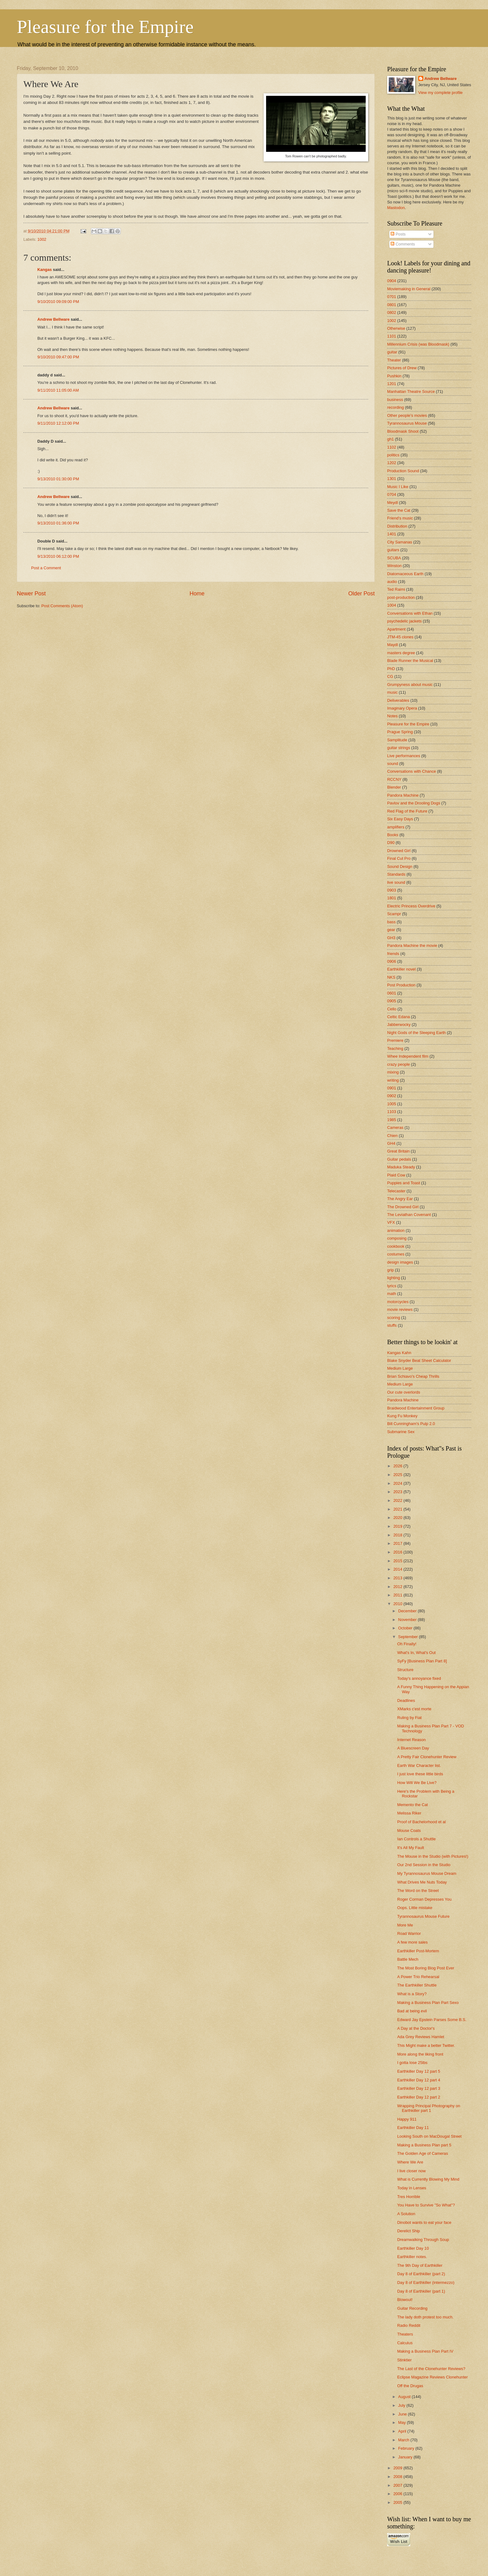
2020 (398, 1517)
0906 (391, 961)
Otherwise (396, 328)
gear (391, 929)
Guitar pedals (399, 1159)
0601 (391, 993)
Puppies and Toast (403, 1183)
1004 (391, 605)
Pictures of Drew (401, 368)
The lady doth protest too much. (425, 2317)
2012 (398, 1586)
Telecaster (396, 1191)
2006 (398, 2493)
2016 (398, 1552)
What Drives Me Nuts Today (422, 1882)
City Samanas (399, 542)
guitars (393, 549)
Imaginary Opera (402, 708)
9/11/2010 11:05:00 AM (58, 390)
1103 (391, 1111)
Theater (394, 360)
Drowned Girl (399, 850)
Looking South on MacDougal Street (429, 2136)
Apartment (396, 629)
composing (396, 1238)
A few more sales (412, 1942)
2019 (398, 1526)
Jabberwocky (399, 1024)
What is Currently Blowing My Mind (428, 2179)
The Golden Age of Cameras (422, 2153)
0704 (391, 494)
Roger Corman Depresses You (424, 1899)
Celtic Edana (398, 1016)
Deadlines (406, 1700)
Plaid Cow (396, 1175)
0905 (391, 1001)
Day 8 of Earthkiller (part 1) (421, 2291)
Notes (392, 716)
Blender (394, 787)
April (402, 2431)
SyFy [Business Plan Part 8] (422, 1661)
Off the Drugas (410, 2385)
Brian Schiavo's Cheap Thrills (413, 1376)
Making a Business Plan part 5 (424, 2145)
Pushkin (394, 376)
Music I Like (397, 486)
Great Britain (398, 1151)
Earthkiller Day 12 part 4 (418, 2080)
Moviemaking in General (408, 288)
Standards (396, 874)
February (406, 2448)
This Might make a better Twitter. (426, 2045)
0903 (391, 890)
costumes (395, 1254)
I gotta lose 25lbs (412, 2062)
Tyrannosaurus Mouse (407, 423)
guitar (392, 352)
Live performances (403, 755)
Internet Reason (411, 1739)
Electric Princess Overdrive (411, 906)
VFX (391, 1222)
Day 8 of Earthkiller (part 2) (421, 2273)
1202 (391, 462)
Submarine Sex (401, 1431)
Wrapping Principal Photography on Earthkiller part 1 (428, 2108)
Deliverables (398, 700)
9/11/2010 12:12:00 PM (58, 423)
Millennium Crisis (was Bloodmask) (418, 344)
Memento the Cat (412, 1804)
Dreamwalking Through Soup (423, 2239)
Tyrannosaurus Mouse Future (423, 1916)
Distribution (397, 526)
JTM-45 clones (400, 637)
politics (393, 455)
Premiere (395, 1040)
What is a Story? (411, 1993)
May (402, 2422)
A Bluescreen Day (413, 1748)
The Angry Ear (400, 1198)
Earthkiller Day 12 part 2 (418, 2097)
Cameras (395, 1127)
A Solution (406, 2213)
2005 (398, 2502)
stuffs (392, 1325)
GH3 (391, 937)
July (402, 2405)
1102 (391, 447)
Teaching (395, 1048)
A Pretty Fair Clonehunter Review (426, 1756)
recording (395, 407)
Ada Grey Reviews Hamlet (420, 2036)
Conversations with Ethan (410, 613)
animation (396, 1230)
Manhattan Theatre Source (411, 391)
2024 (398, 1483)
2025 (398, 1474)
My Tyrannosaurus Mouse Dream (426, 1873)
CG (390, 676)
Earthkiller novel (401, 969)
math (391, 1293)
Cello (391, 1009)
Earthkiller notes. (412, 2256)
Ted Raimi (396, 589)
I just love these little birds (420, 1774)
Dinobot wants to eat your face (424, 2222)
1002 (41, 239)
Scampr (394, 913)
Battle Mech (407, 1959)
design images (400, 1262)
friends (393, 953)
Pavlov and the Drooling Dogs (413, 803)
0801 (391, 304)
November (408, 1619)
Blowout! (404, 2299)
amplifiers (395, 827)
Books (392, 834)
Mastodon (396, 207)
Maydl (392, 644)
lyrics (391, 1285)
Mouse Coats (409, 1830)
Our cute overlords (403, 1392)
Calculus (404, 2343)
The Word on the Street (418, 1890)
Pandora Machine (403, 795)
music (392, 692)
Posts (398, 234)
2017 (398, 1543)
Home (197, 593)
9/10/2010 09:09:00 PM (58, 301)
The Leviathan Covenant (409, 1214)
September (408, 1636)
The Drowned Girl (403, 1206)
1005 (391, 1104)
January (405, 2457)
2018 (398, 1535)
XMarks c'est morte (414, 1709)
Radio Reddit (408, 2325)
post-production (401, 597)
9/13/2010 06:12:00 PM (58, 556)
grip (390, 1270)
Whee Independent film (407, 1056)
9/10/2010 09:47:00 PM (58, 357)
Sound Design (399, 866)
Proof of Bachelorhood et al (421, 1821)
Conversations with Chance (411, 771)
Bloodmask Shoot (403, 431)
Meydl (392, 502)
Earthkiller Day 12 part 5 (418, 2071)
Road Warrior (409, 1933)
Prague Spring (400, 731)
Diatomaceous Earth (405, 573)
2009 (398, 2468)
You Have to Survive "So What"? (426, 2205)
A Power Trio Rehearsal (418, 1976)
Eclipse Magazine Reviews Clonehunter (432, 2377)
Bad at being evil (412, 2011)
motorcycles (398, 1301)
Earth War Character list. (419, 1765)
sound (392, 763)
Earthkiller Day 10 (413, 2248)
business (395, 399)
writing (393, 1080)
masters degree (401, 652)
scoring (393, 1317)
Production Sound (403, 470)
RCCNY (394, 779)
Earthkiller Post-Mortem (418, 1951)
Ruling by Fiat (409, 1717)
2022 (398, 1500)
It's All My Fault (410, 1847)
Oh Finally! (406, 1644)
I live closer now (411, 2170)
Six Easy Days (400, 819)
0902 (391, 1095)
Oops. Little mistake (414, 1907)
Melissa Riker (409, 1813)
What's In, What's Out (416, 1652)
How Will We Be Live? (416, 1782)
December (408, 1611)
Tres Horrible (408, 2196)
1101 (391, 336)
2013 (398, 1578)
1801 (391, 898)
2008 (398, 2476)
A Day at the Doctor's (416, 2028)
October (405, 1628)
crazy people (398, 1064)
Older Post (361, 593)
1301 (391, 478)
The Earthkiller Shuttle (417, 1985)
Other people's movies (407, 415)
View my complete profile (440, 92)
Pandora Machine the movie (412, 945)
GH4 (391, 1143)
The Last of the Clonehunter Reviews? (431, 2368)
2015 (398, 1560)
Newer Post (31, 593)
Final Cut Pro (399, 858)
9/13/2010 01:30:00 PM (58, 479)
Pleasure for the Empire (105, 26)
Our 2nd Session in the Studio (423, 1864)
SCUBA (394, 558)
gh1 (390, 439)
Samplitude (397, 740)
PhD (391, 668)
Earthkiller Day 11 (413, 2127)
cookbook (395, 1246)
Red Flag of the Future (407, 811)
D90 (391, 842)
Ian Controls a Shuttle (416, 1839)
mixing (393, 1072)
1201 (391, 383)
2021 (398, 1509)
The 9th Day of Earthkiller (419, 2265)
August (405, 2396)
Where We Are (410, 2162)
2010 (398, 1603)
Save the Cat (398, 510)
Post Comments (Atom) (62, 605)
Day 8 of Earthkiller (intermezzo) (425, 2282)
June (403, 2414)
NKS (391, 977)
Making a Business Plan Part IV (425, 2351)
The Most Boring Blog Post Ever (425, 1968)
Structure (405, 1669)
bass (391, 922)
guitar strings (398, 747)
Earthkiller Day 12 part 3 (418, 2088)
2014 (398, 1569)
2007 (398, 2485)
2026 (398, 1466)
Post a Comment (46, 568)
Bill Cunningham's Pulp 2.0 (411, 1423)
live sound (396, 882)
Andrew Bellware (53, 319)
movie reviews (400, 1309)
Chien (392, 1135)
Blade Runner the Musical (410, 660)
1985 (391, 1119)
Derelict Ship (408, 2231)
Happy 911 (406, 2119)
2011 (398, 1595)
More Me (405, 1925)
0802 (391, 312)
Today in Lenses (411, 2188)
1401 (391, 534)
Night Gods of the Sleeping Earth (416, 1032)
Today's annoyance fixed (419, 1678)
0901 (391, 1088)
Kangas (44, 269)
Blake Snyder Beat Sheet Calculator (419, 1360)
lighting (393, 1277)
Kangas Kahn (399, 1352)
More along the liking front (420, 2054)
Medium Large (400, 1368)
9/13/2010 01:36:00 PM (58, 523)
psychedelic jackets (404, 621)
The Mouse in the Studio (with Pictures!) (432, 1856)
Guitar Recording (412, 2308)
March (404, 2440)
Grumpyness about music (410, 684)
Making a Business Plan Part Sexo (428, 2002)
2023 (398, 1491)
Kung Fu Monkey (402, 1416)
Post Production (401, 985)
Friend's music (400, 518)
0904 (391, 280)
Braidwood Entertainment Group (415, 1408)
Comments (403, 244)
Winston (394, 565)
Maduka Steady (401, 1167)
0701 (391, 296)
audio (392, 581)
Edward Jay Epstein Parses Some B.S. (432, 2019)
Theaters (405, 2334)
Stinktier (404, 2360)
